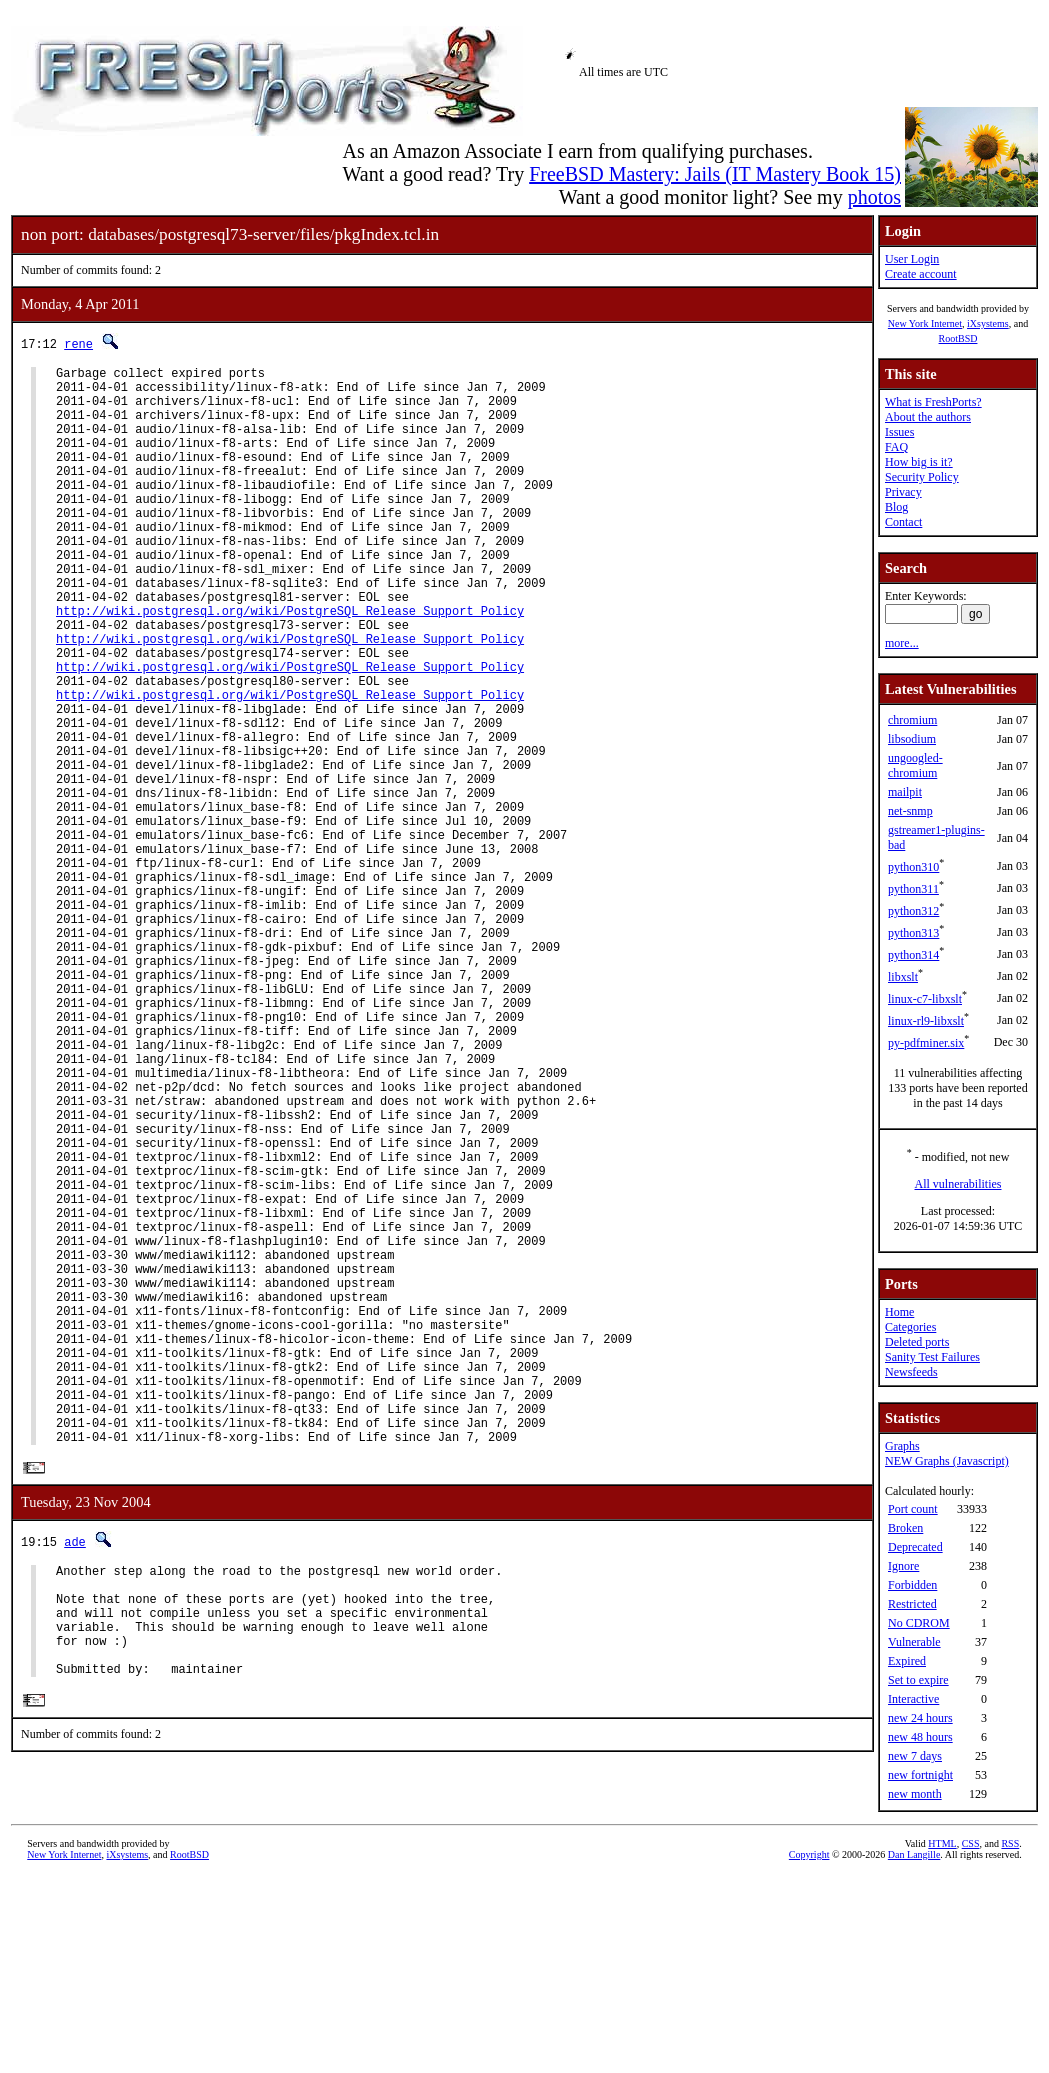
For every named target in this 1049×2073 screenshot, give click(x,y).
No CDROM (919, 1623)
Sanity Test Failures (932, 1357)
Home (899, 1312)
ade (75, 1773)
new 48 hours (920, 1737)
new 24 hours (920, 1718)
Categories (910, 1327)
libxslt (903, 977)
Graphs (902, 1446)
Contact (903, 522)
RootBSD (958, 338)
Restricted (912, 1604)
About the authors (928, 417)
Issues (899, 432)
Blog (896, 507)
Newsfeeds (911, 1372)
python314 (913, 955)
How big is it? (919, 462)
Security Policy (922, 477)
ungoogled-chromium (915, 765)
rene (78, 343)
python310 (913, 867)
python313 (913, 933)
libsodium (912, 739)
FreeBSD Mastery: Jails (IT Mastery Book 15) (715, 174)
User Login (912, 259)
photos (874, 197)
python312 (913, 911)
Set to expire (918, 1680)
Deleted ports (917, 1342)
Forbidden (912, 1585)
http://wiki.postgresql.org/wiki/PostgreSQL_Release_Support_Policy (290, 664)
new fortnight (920, 1775)
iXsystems (988, 323)
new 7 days (915, 1756)
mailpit (905, 792)
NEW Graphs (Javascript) (947, 1461)
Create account (921, 274)
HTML (942, 2039)
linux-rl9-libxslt (926, 1021)
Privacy (903, 492)
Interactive (913, 1699)
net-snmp (910, 811)
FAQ (896, 447)
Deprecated (915, 1547)
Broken (905, 1528)
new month (915, 1794)
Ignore (903, 1566)
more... (902, 643)
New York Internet (925, 323)
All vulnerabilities (958, 1184)
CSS (971, 2039)
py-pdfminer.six (926, 1043)
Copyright (809, 2050)
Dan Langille (914, 2050)
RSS (1010, 2039)
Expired (907, 1661)
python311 (913, 889)
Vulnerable (914, 1642)
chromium (912, 720)
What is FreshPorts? (933, 402)
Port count (913, 1509)
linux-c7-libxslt (925, 999)
